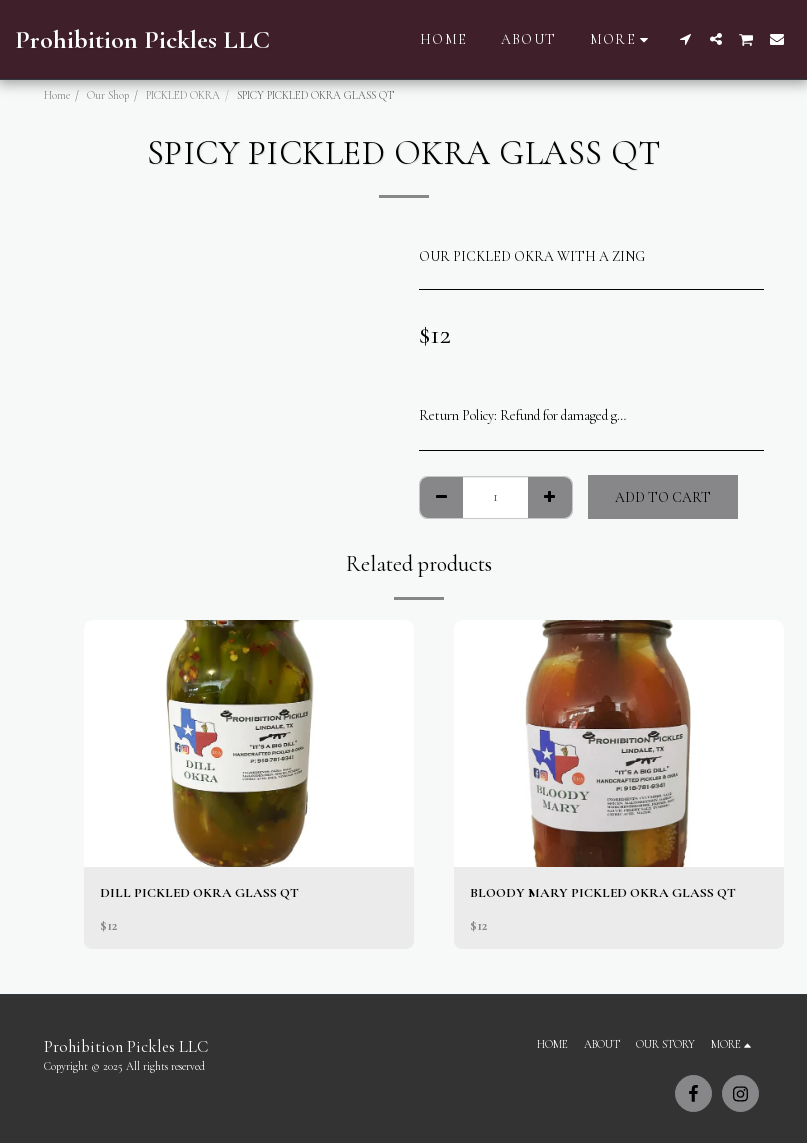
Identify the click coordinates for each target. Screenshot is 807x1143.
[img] (249, 744)
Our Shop (108, 95)
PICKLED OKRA (183, 95)
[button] (686, 39)
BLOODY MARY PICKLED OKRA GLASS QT (606, 893)
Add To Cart (663, 497)
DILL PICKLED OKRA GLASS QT (200, 893)
